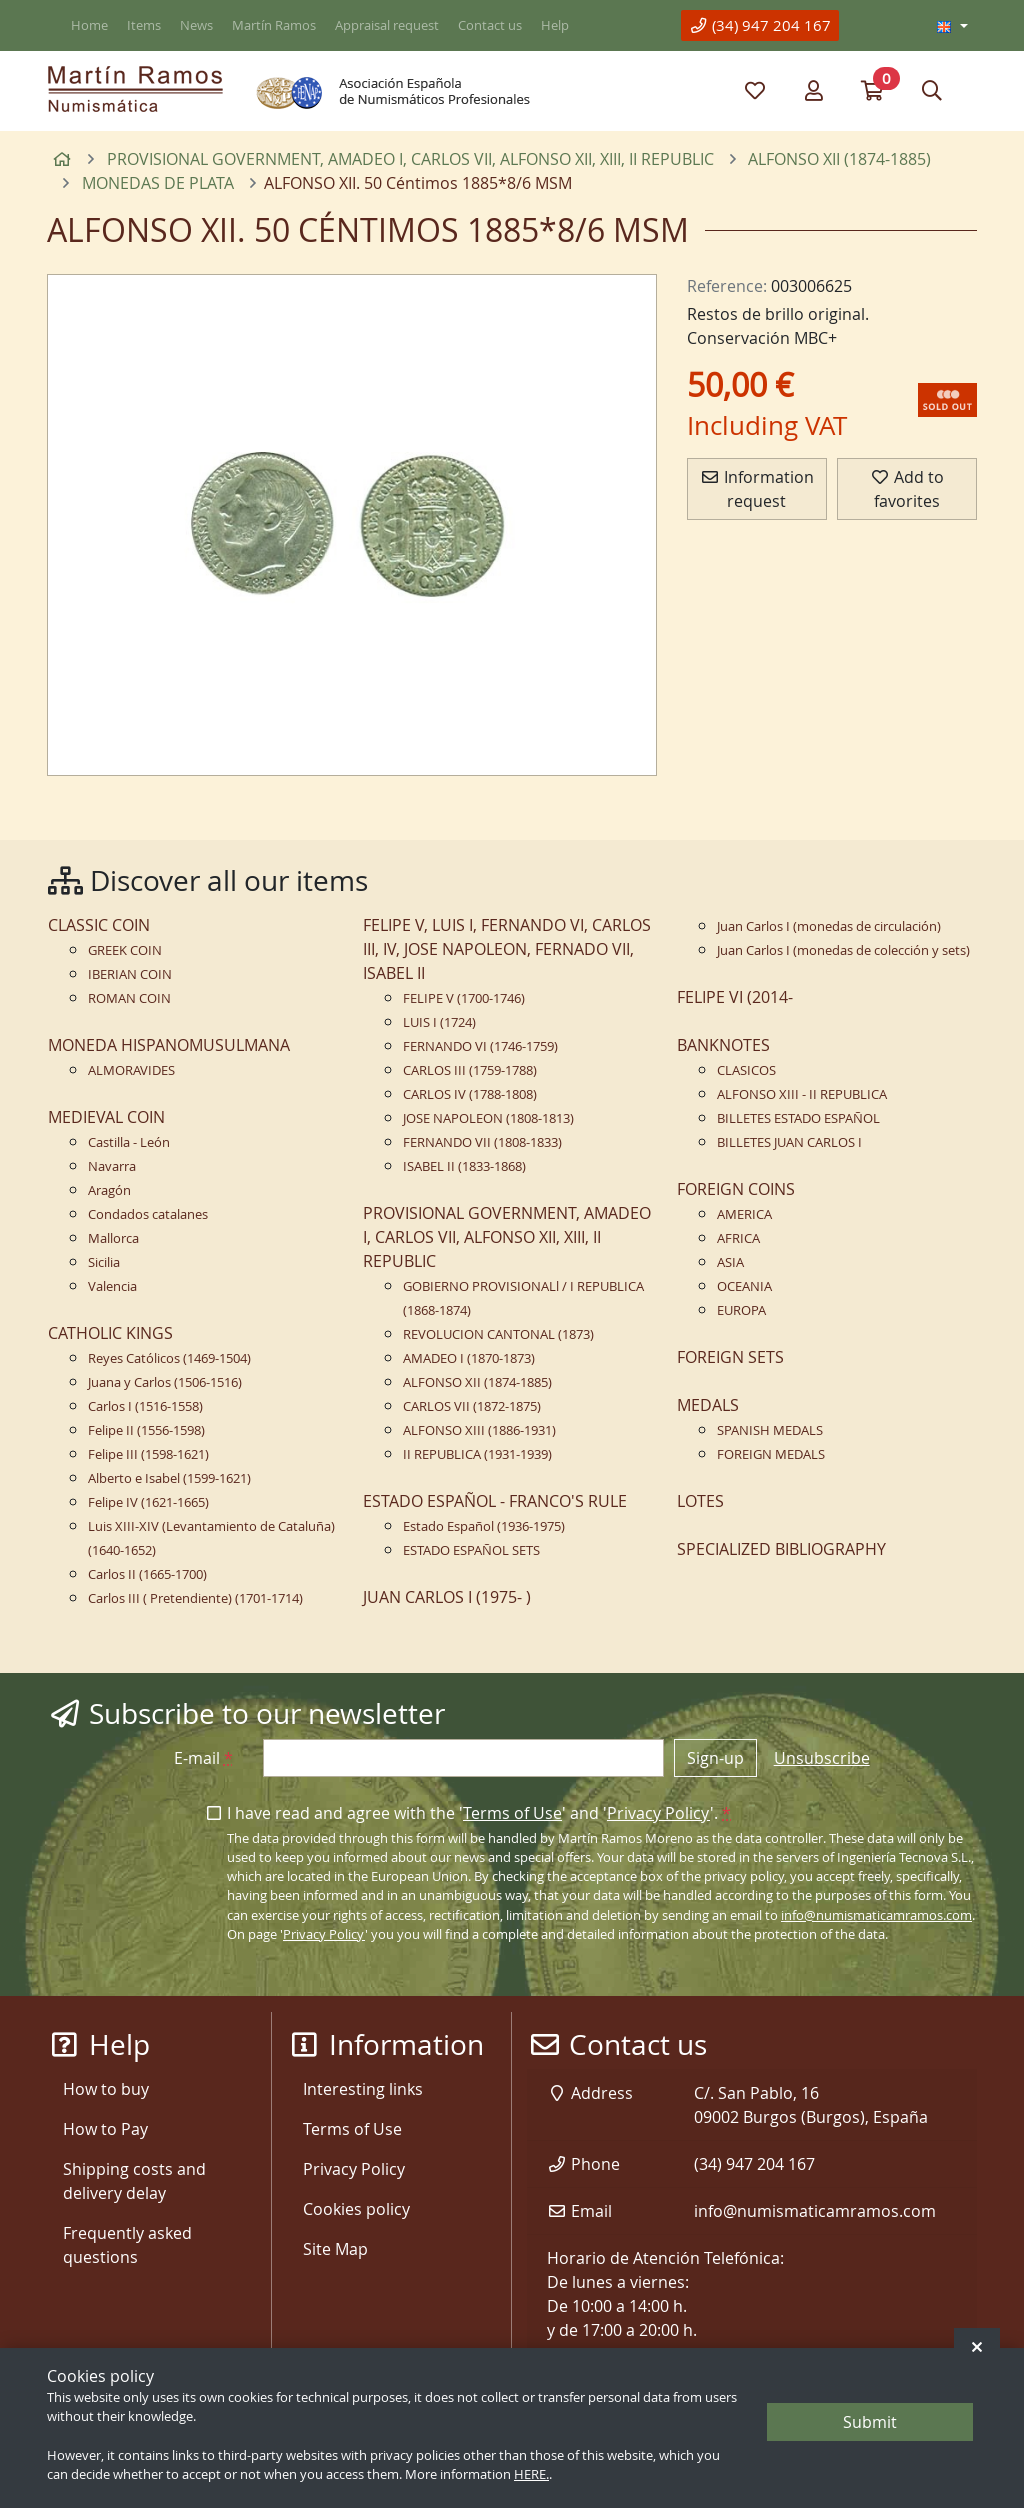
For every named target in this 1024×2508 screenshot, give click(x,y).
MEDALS (708, 1405)
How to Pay (105, 2129)
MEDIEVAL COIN (106, 1117)
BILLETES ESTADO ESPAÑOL (798, 1118)
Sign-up (715, 1758)
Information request (757, 489)
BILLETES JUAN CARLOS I (789, 1142)
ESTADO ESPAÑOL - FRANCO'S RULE (495, 1501)
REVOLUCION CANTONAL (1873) (498, 1334)
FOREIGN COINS (736, 1189)
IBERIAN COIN (130, 974)
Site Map (335, 2249)
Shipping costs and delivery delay (134, 2181)
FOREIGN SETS (730, 1357)
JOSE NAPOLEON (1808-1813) (488, 1118)
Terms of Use (512, 1813)
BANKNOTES (723, 1045)
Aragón (109, 1190)
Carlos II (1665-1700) (147, 1574)
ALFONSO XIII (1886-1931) (479, 1430)
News (196, 25)
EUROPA (741, 1310)
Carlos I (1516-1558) (145, 1406)
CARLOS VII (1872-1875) (472, 1406)
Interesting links (363, 2089)
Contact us (490, 25)
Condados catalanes (148, 1214)
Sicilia (104, 1262)
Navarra (112, 1166)
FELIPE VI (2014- (735, 997)
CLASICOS (746, 1070)
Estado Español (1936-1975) (484, 1526)
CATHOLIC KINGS (110, 1333)
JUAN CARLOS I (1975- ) (447, 1597)
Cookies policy (356, 2209)
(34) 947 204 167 (760, 25)
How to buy (106, 2089)
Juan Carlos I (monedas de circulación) (829, 926)
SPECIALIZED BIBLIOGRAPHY (781, 1549)
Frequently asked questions (127, 2245)
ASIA (730, 1262)
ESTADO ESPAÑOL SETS (471, 1550)
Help (555, 25)
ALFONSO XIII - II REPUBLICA (802, 1094)
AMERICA (744, 1214)
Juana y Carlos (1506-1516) (165, 1382)
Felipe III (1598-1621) (148, 1454)
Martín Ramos (274, 25)
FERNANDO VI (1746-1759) (480, 1046)
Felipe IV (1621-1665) (148, 1502)
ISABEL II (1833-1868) (464, 1166)
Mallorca (113, 1238)
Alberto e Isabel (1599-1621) (169, 1478)
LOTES (700, 1501)
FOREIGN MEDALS (771, 1454)
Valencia (112, 1286)
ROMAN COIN (129, 998)
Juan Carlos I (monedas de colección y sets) (843, 950)
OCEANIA (744, 1286)
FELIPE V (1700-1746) (464, 998)
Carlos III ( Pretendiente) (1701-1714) (195, 1598)
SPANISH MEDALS (770, 1430)
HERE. (531, 2474)
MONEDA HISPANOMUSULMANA (169, 1045)
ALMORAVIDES (131, 1070)
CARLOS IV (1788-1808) (470, 1094)
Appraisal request (387, 25)
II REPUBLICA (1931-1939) (477, 1454)
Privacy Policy (658, 1813)
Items (144, 25)
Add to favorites (907, 489)
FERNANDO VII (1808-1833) (482, 1142)
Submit (870, 2422)
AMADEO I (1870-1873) (469, 1358)
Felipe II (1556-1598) (146, 1430)
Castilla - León (129, 1142)
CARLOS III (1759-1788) (470, 1070)
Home (89, 25)
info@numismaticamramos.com (876, 1915)
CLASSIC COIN (99, 925)
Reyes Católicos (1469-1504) (169, 1358)
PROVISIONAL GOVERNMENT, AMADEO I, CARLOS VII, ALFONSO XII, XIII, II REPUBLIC (507, 1237)
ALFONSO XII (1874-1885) (477, 1382)
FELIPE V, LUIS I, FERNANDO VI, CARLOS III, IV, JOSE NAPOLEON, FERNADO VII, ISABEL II (507, 949)
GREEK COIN (125, 950)
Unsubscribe (822, 1758)
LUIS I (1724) (439, 1022)
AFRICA (738, 1238)
